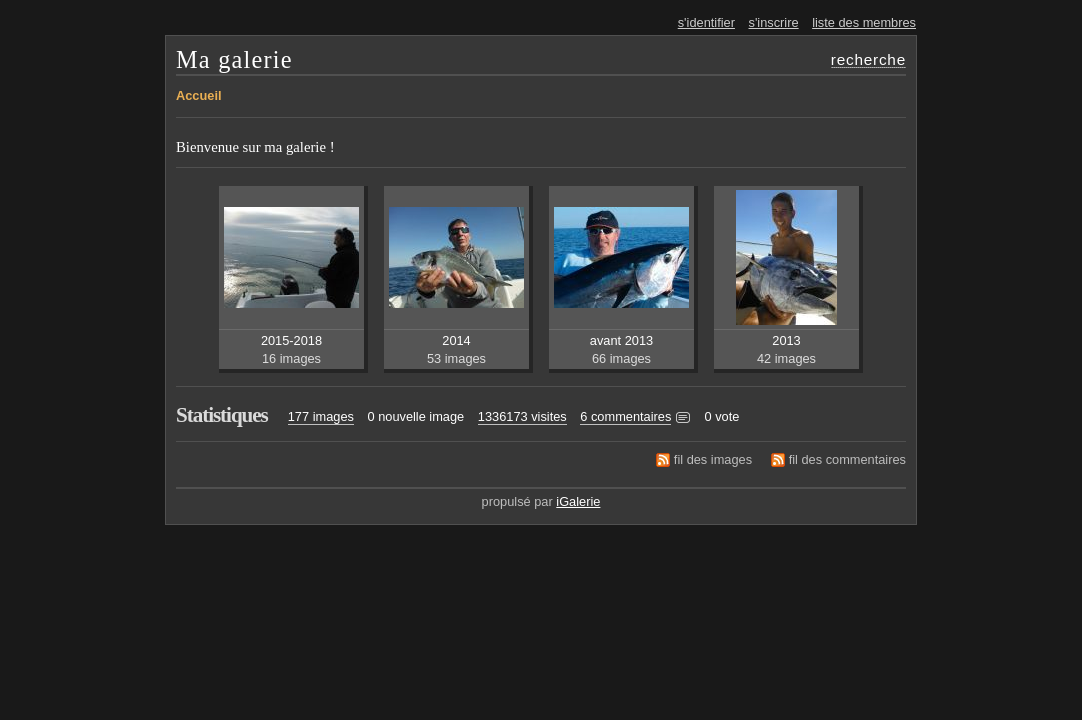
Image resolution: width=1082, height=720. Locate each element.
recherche (868, 59)
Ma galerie (234, 59)
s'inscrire (774, 22)
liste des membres (864, 22)
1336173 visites (522, 416)
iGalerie (578, 501)
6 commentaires (625, 416)
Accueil (199, 95)
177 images (321, 416)
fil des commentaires (847, 459)
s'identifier (706, 22)
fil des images (713, 459)
